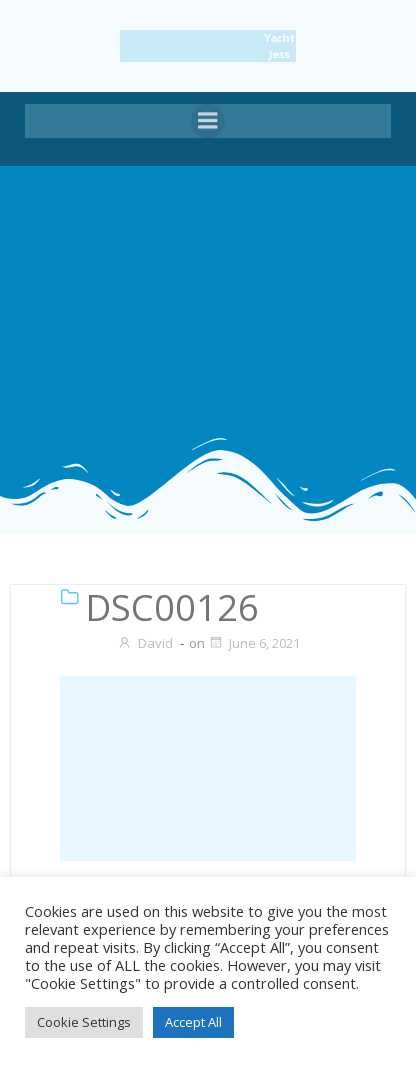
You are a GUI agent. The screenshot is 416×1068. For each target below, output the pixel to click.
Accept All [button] (193, 1022)
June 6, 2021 (254, 643)
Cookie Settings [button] (84, 1022)
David (145, 643)
